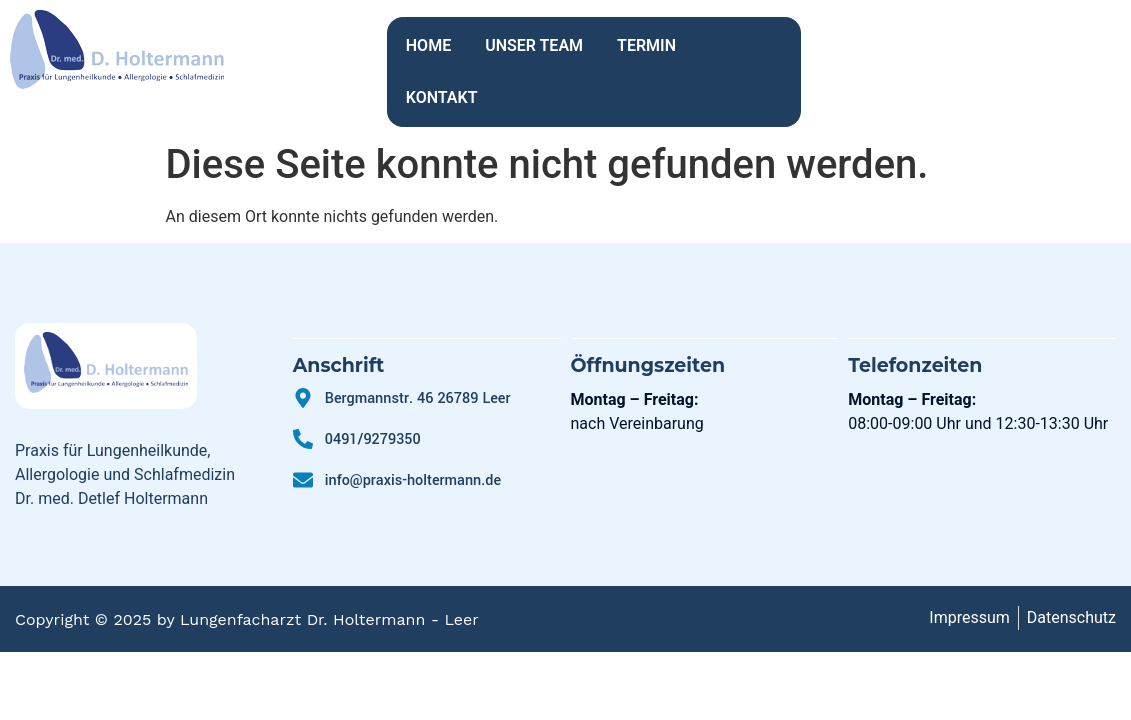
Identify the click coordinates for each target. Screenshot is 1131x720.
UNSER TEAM (534, 45)
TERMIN (646, 45)
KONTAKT (746, 45)
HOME (428, 45)
